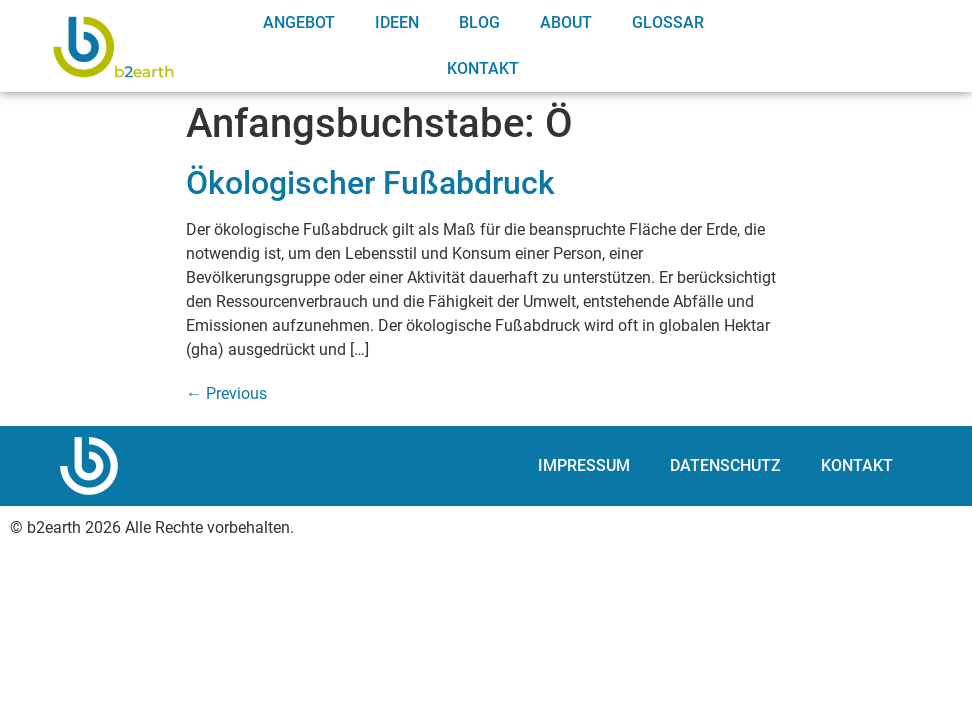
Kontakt (483, 68)
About (566, 22)
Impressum (584, 465)
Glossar (668, 22)
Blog (479, 22)
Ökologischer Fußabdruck (370, 183)
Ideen (397, 22)
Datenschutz (725, 465)
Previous (226, 393)
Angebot (299, 22)
